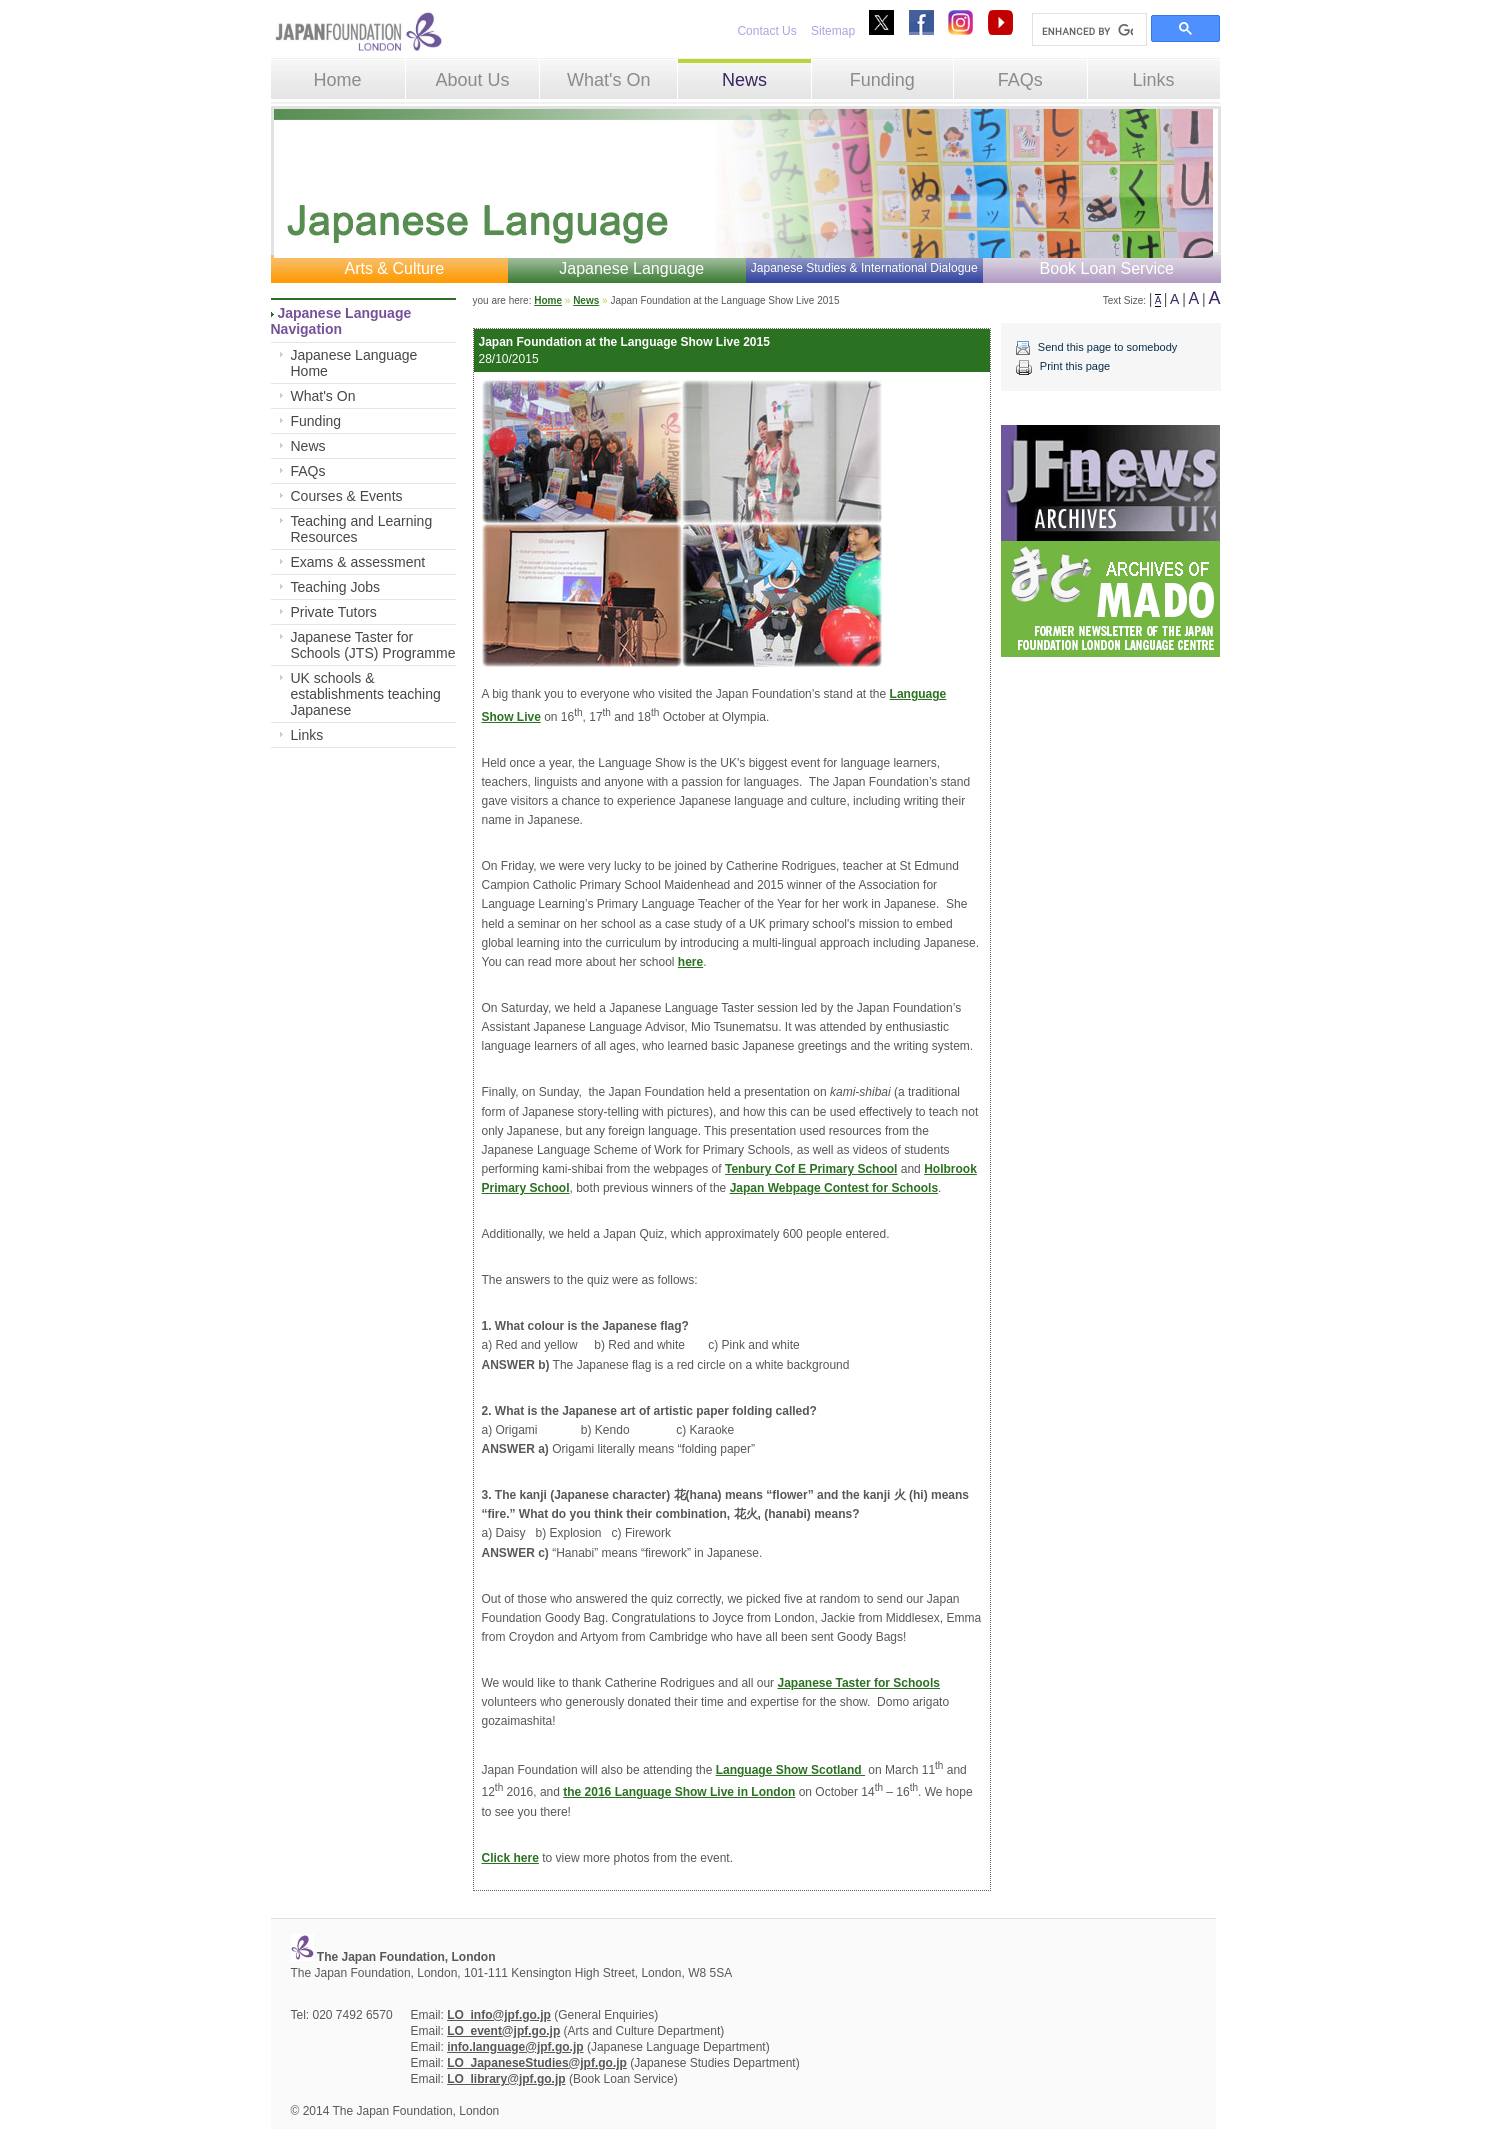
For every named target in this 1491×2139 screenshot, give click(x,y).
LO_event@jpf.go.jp (503, 2031)
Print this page (1075, 366)
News (744, 80)
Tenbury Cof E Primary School (811, 1169)
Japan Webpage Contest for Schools (834, 1188)
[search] (1087, 31)
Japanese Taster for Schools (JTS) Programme (373, 645)
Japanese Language (631, 268)
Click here (510, 1858)
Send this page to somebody (1107, 347)
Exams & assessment (358, 562)
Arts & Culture (394, 268)
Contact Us (766, 31)
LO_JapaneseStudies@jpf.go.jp (537, 2063)
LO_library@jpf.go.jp (506, 2079)
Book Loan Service (1107, 268)
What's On (608, 80)
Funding (882, 80)
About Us (472, 80)
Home (338, 80)
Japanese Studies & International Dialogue (864, 268)
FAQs (1020, 80)
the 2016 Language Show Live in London (679, 1792)
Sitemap (833, 31)
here (690, 962)
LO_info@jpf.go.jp (499, 2015)
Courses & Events (347, 496)
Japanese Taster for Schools (858, 1683)
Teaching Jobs (336, 587)
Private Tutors (334, 612)
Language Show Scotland (790, 1770)
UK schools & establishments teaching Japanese (366, 694)
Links (1154, 80)
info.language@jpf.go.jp (515, 2047)
